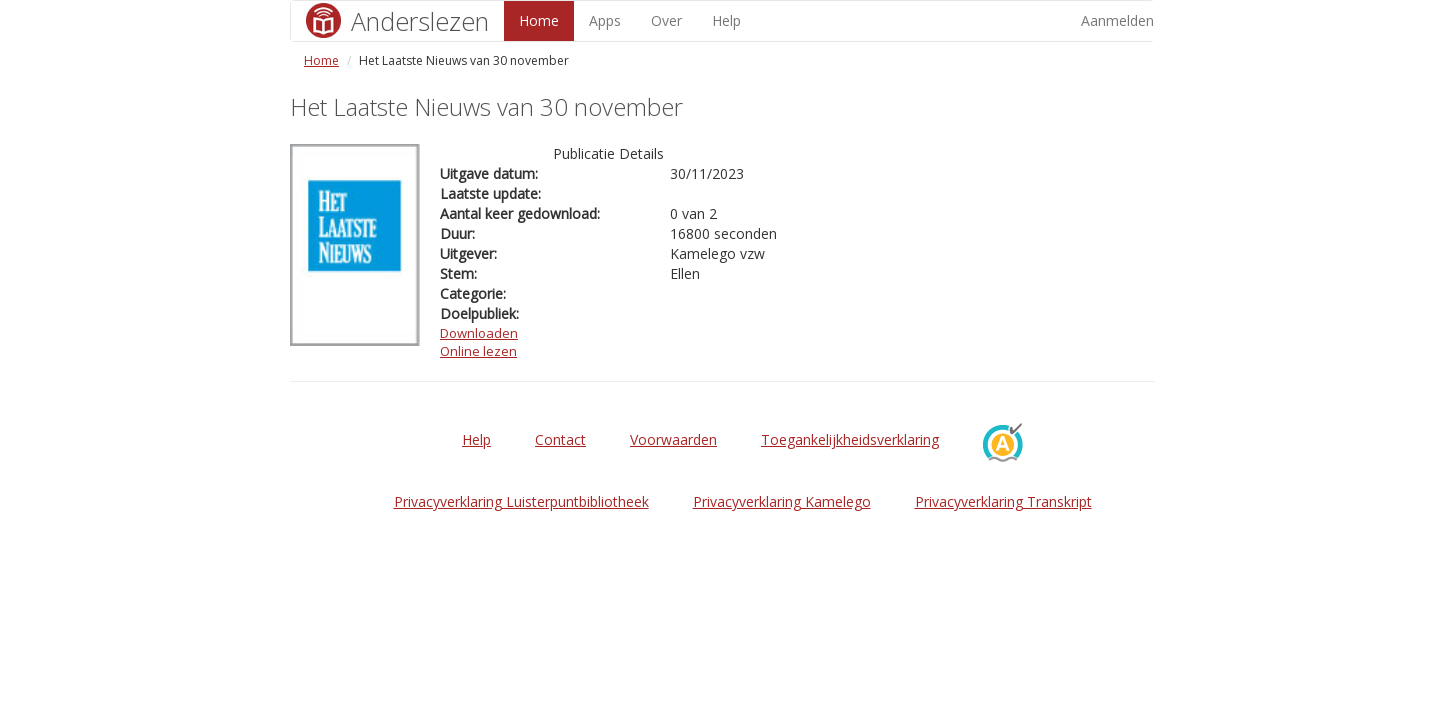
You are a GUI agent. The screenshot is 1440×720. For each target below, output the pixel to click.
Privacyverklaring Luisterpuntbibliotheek (521, 501)
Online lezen (478, 351)
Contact (560, 439)
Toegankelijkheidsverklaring (850, 439)
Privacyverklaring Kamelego (782, 501)
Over (666, 20)
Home (539, 20)
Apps (605, 20)
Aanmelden (1117, 20)
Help (726, 20)
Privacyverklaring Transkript (1003, 501)
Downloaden (479, 333)
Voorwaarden (673, 439)
